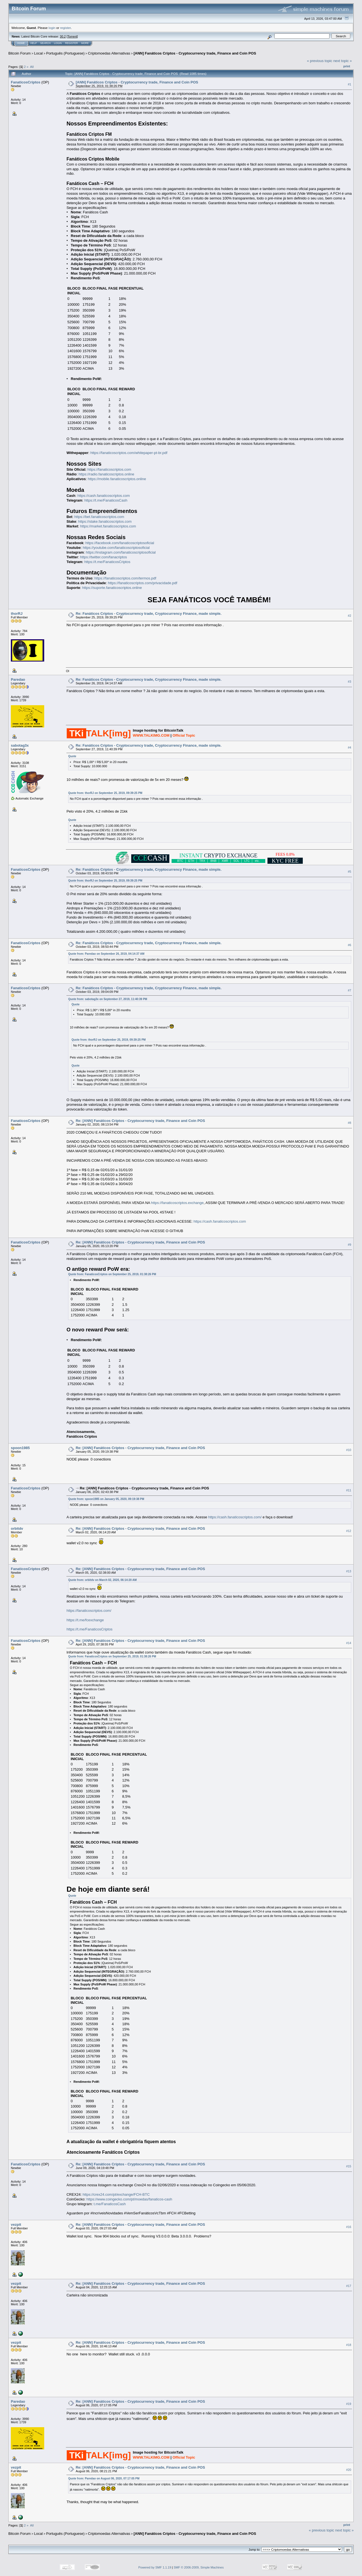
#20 (348, 2469)
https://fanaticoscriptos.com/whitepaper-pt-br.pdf (128, 453)
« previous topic (319, 61)
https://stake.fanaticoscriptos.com (105, 521)
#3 (349, 681)
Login (58, 43)
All (32, 66)
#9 (349, 1244)
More (85, 43)
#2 (349, 615)
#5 (349, 872)
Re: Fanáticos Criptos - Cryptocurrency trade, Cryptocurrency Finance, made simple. (148, 613)
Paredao (18, 679)
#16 (348, 2227)
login (52, 27)
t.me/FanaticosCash (110, 2204)
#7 (349, 990)
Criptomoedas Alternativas (109, 53)
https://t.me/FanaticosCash (105, 500)
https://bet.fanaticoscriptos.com (99, 517)
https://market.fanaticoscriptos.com (108, 526)
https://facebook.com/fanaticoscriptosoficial (119, 543)
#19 (348, 2403)
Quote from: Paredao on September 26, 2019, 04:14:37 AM (106, 953)
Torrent (72, 36)
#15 (348, 2166)
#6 (349, 945)
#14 (348, 1643)
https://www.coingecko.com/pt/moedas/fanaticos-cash (129, 2199)
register (65, 27)
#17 (348, 2286)
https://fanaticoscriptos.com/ (88, 1610)
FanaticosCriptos (25, 82)
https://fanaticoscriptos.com (109, 469)
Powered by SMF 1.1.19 (154, 2567)
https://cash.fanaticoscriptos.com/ (235, 1517)
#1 (349, 84)
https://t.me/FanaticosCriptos (107, 562)
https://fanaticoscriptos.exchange (177, 1203)
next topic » (342, 61)
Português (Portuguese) (65, 53)
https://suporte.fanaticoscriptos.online (112, 588)
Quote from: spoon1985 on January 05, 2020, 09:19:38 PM (106, 1499)
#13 (348, 1571)
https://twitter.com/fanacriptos (103, 557)
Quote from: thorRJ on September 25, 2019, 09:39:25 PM (105, 792)
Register (71, 43)
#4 (349, 747)
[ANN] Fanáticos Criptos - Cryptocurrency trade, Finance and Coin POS (194, 53)
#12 (348, 1531)
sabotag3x (20, 745)
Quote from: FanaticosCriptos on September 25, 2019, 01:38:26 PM (112, 1274)
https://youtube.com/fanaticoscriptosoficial (116, 548)
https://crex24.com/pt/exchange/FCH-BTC (116, 2194)
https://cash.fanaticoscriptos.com (103, 496)
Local (38, 53)
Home (21, 43)
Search (45, 43)
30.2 (63, 36)
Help (33, 43)
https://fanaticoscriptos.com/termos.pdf (125, 578)
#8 (349, 1123)
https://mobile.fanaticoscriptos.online (117, 479)
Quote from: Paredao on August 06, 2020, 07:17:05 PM (103, 2478)
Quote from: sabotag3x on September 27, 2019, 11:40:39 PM (107, 999)
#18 (348, 2344)
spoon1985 (20, 1448)
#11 (348, 1490)
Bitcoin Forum (19, 53)
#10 (348, 1450)
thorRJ (17, 613)
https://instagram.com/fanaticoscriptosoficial (121, 552)
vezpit (16, 2224)
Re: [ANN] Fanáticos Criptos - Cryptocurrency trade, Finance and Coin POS (140, 1121)
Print (346, 66)
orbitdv (17, 1528)
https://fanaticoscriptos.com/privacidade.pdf (142, 583)
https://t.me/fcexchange (85, 1620)
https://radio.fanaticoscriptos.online (106, 474)
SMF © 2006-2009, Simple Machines (199, 2567)
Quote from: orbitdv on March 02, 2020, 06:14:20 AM (102, 1579)
